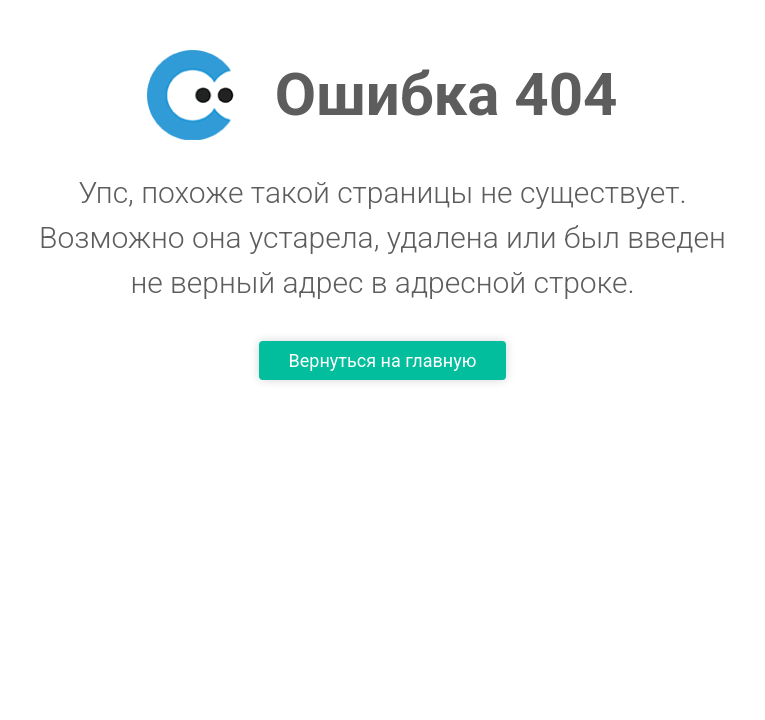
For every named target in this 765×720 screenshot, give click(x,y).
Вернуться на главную (383, 360)
